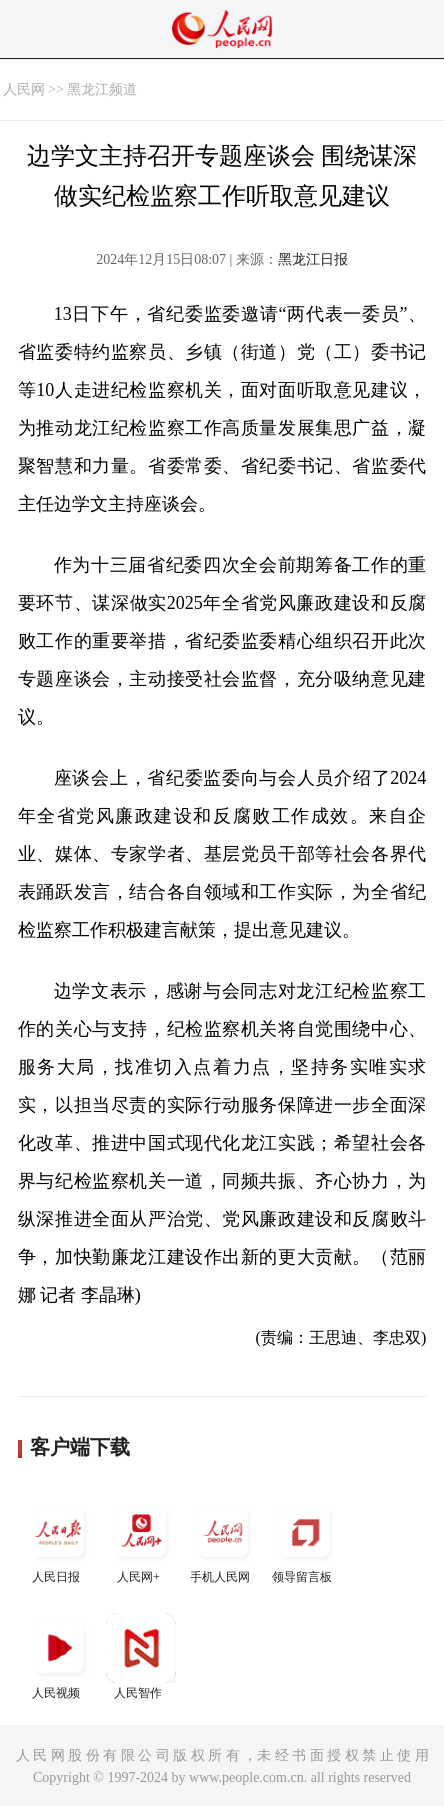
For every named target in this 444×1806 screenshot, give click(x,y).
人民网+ (141, 1540)
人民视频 (59, 1656)
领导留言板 (305, 1540)
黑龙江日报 (313, 259)
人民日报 (59, 1540)
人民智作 (141, 1656)
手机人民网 (223, 1540)
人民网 (24, 89)
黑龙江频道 (102, 89)
